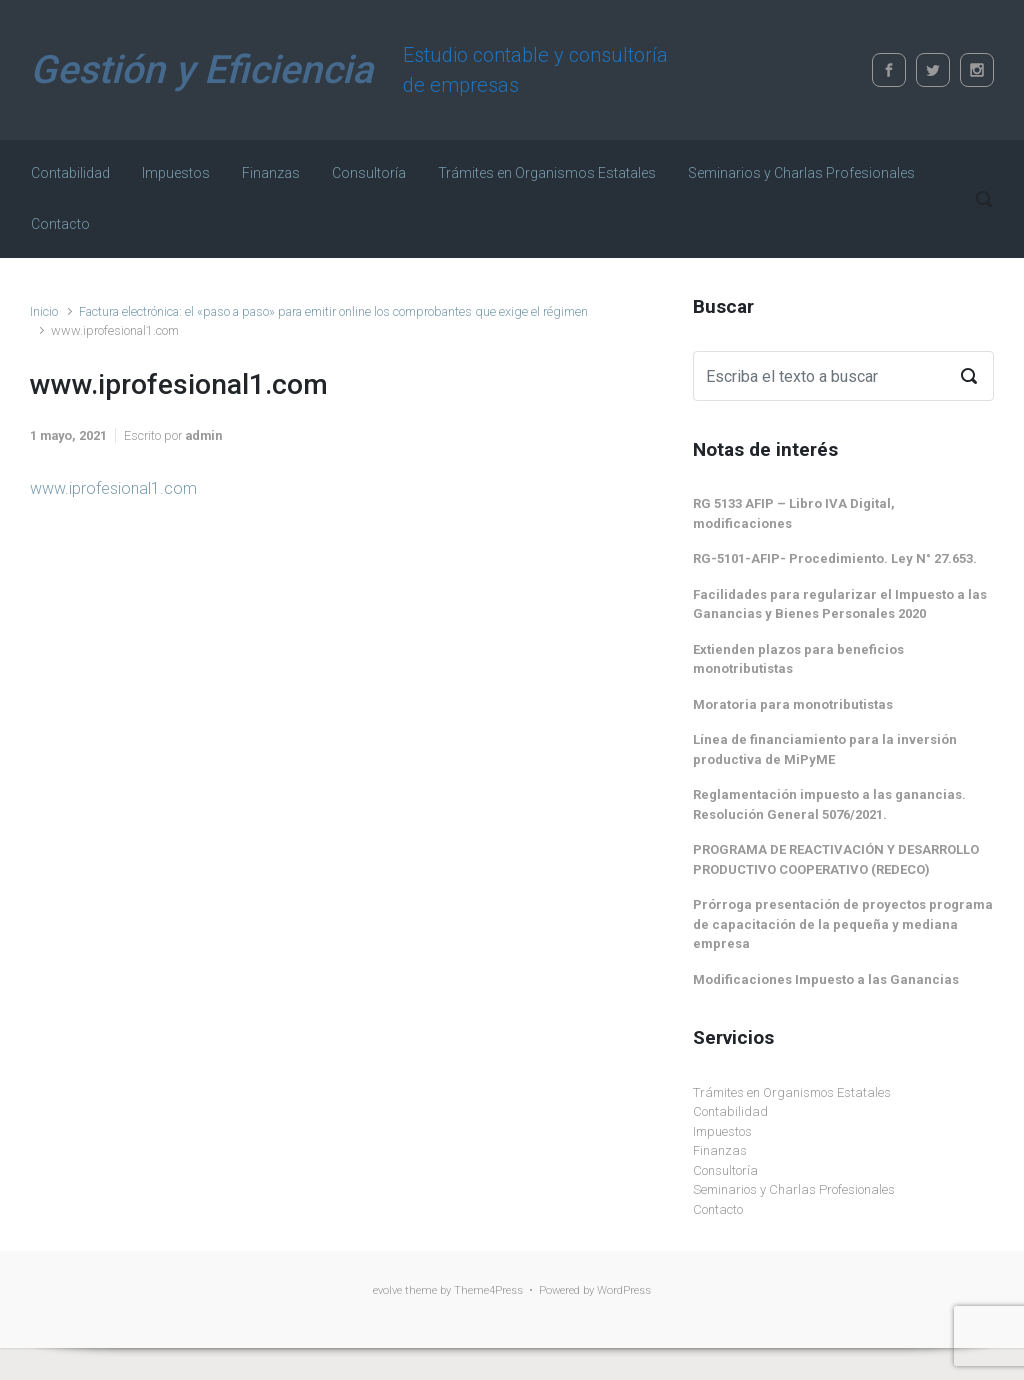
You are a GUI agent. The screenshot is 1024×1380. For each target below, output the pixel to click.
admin (203, 435)
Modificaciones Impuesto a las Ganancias (826, 979)
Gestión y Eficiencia (201, 70)
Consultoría (725, 1170)
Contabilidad (730, 1111)
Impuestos (722, 1131)
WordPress (624, 1290)
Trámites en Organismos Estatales (792, 1092)
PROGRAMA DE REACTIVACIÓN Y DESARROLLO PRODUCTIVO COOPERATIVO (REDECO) (836, 859)
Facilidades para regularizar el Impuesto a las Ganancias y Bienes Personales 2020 (840, 604)
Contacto (718, 1209)
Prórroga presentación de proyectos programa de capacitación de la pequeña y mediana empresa (843, 924)
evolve (387, 1290)
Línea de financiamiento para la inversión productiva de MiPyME (825, 749)
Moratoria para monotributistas (793, 704)
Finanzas (720, 1150)
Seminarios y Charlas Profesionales (794, 1189)
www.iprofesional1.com (113, 488)
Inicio (44, 311)
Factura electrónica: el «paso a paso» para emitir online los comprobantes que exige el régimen (333, 311)
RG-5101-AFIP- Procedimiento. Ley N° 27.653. (835, 558)
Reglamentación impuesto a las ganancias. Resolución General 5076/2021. (829, 804)
